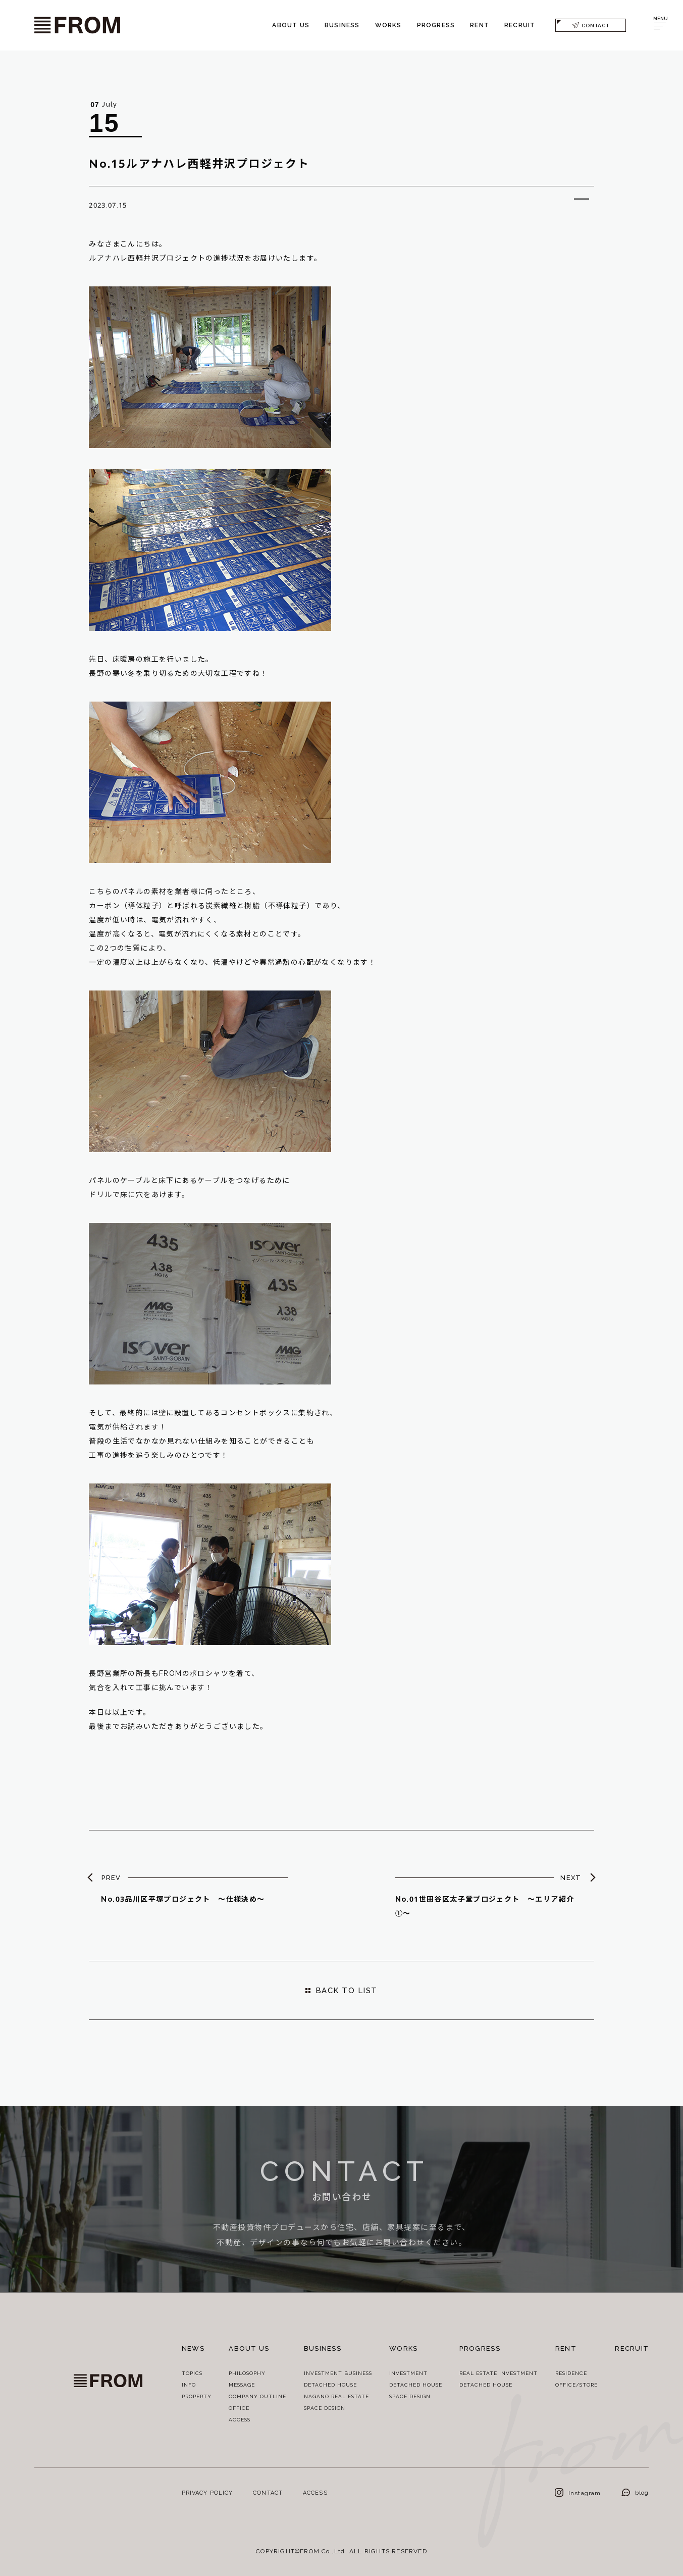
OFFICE (239, 2407)
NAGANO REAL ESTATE (336, 2396)
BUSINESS (342, 25)
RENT (479, 25)
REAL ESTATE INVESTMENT (498, 2372)
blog (635, 2492)
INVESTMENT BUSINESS (338, 2372)
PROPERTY (197, 2396)
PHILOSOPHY (247, 2372)
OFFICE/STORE (576, 2384)
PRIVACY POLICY (207, 2492)
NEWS (193, 2348)
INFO (189, 2384)
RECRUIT (519, 25)
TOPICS (192, 2372)
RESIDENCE (571, 2372)
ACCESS (239, 2419)
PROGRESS (436, 25)
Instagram (578, 2493)
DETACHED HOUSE (330, 2384)
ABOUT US (290, 25)
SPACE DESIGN (324, 2407)
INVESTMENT (408, 2372)
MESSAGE (242, 2384)
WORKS (388, 25)
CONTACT (590, 25)
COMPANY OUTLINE (257, 2396)
